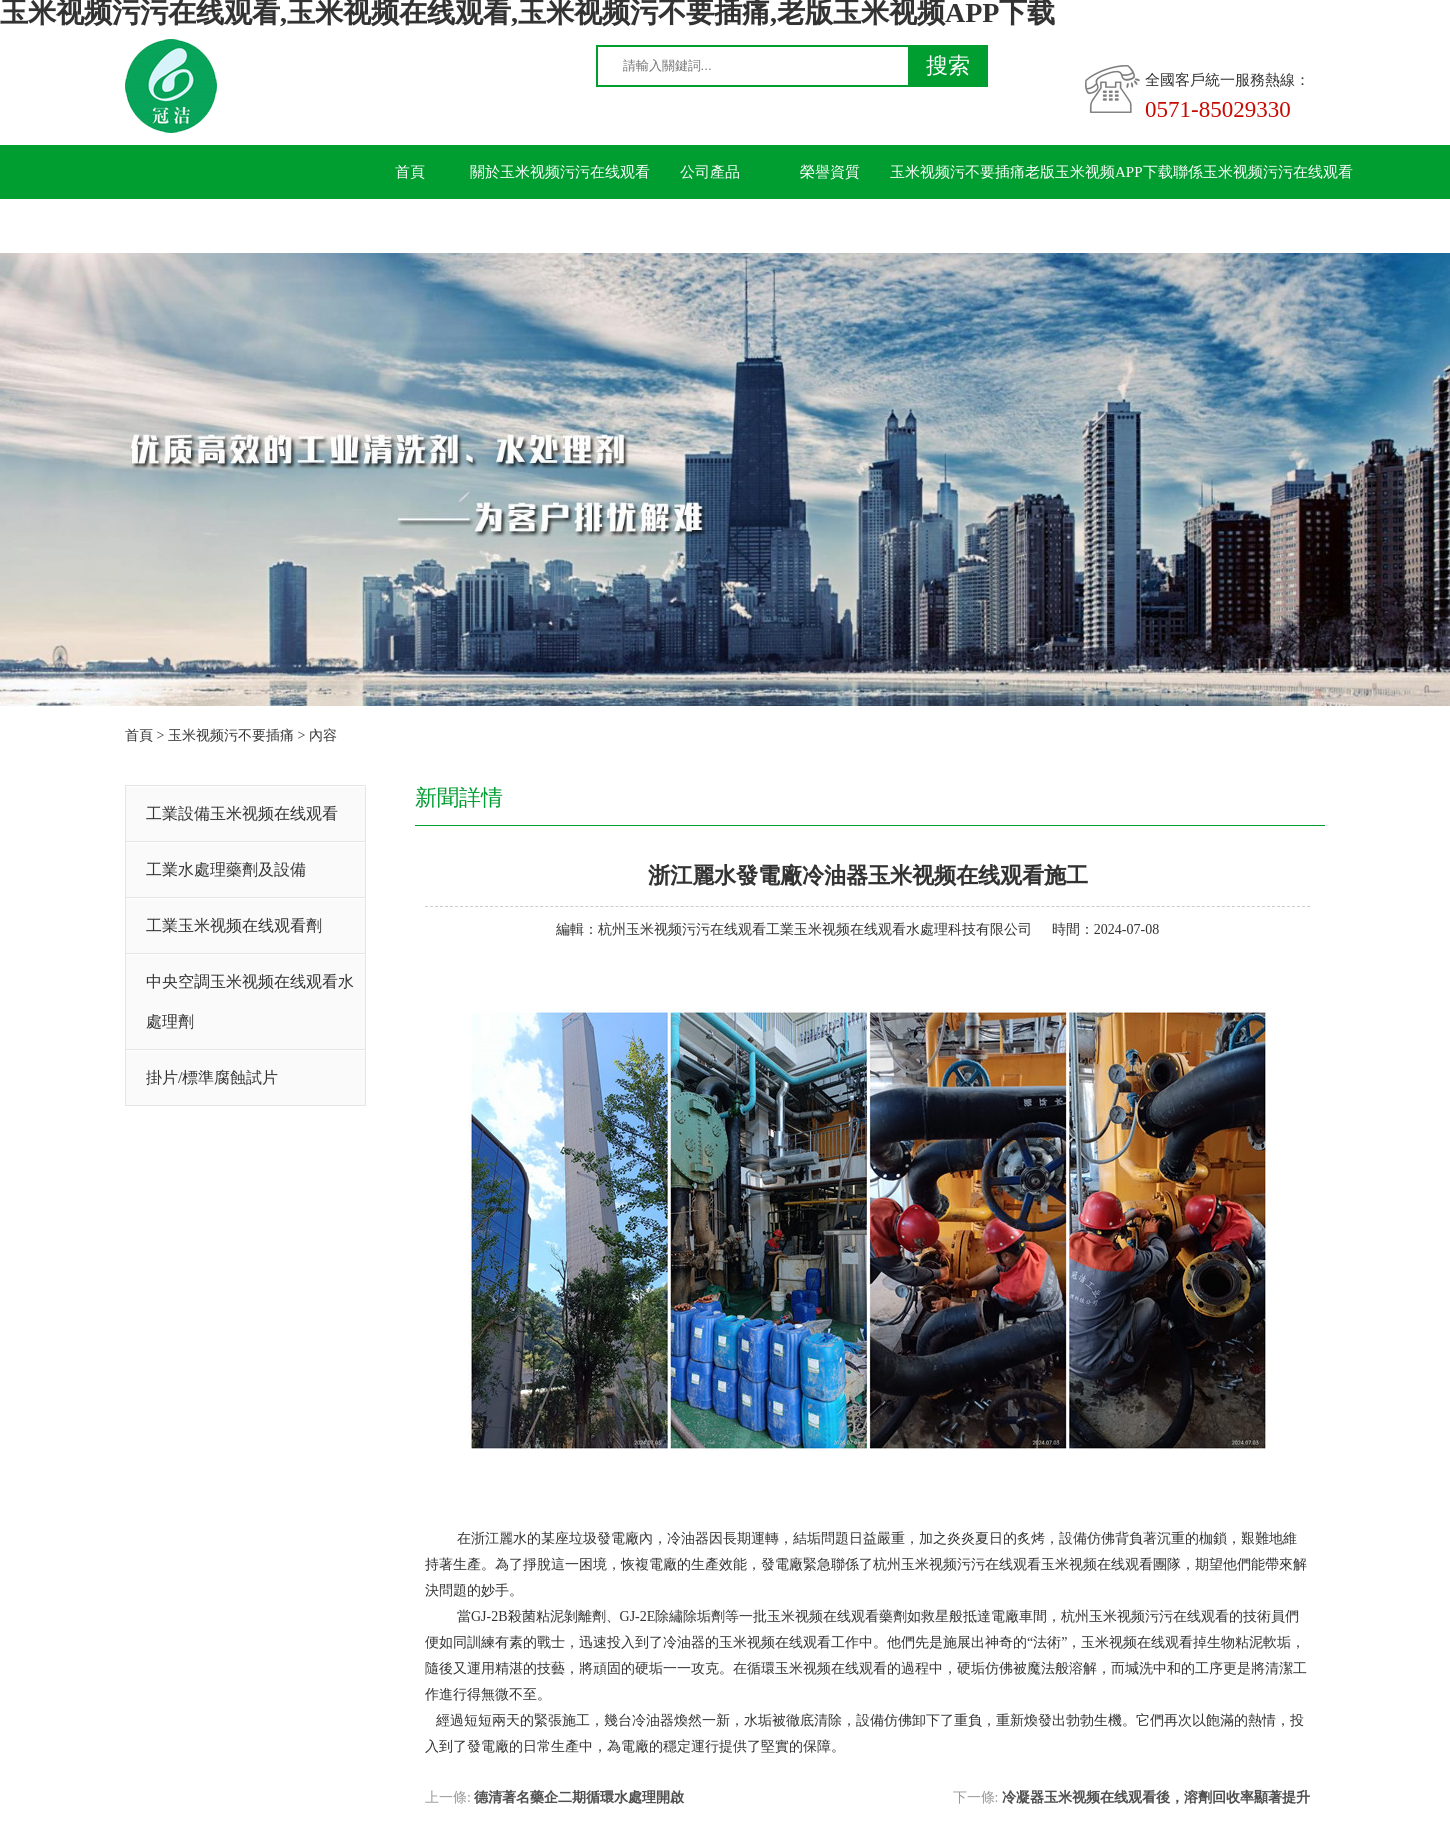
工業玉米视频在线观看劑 (234, 925)
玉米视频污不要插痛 (957, 172)
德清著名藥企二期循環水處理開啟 (579, 1797)
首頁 (410, 172)
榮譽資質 (830, 172)
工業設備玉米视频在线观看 (242, 813)
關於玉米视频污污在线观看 (560, 172)
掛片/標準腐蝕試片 (212, 1077)
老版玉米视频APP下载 (1099, 172)
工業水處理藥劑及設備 (226, 869)
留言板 (410, 226)
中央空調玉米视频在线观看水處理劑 (250, 1001)
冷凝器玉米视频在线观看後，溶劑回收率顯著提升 (1156, 1797)
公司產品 (710, 172)
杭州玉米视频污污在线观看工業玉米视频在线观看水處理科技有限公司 (815, 929)
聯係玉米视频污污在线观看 (1263, 172)
